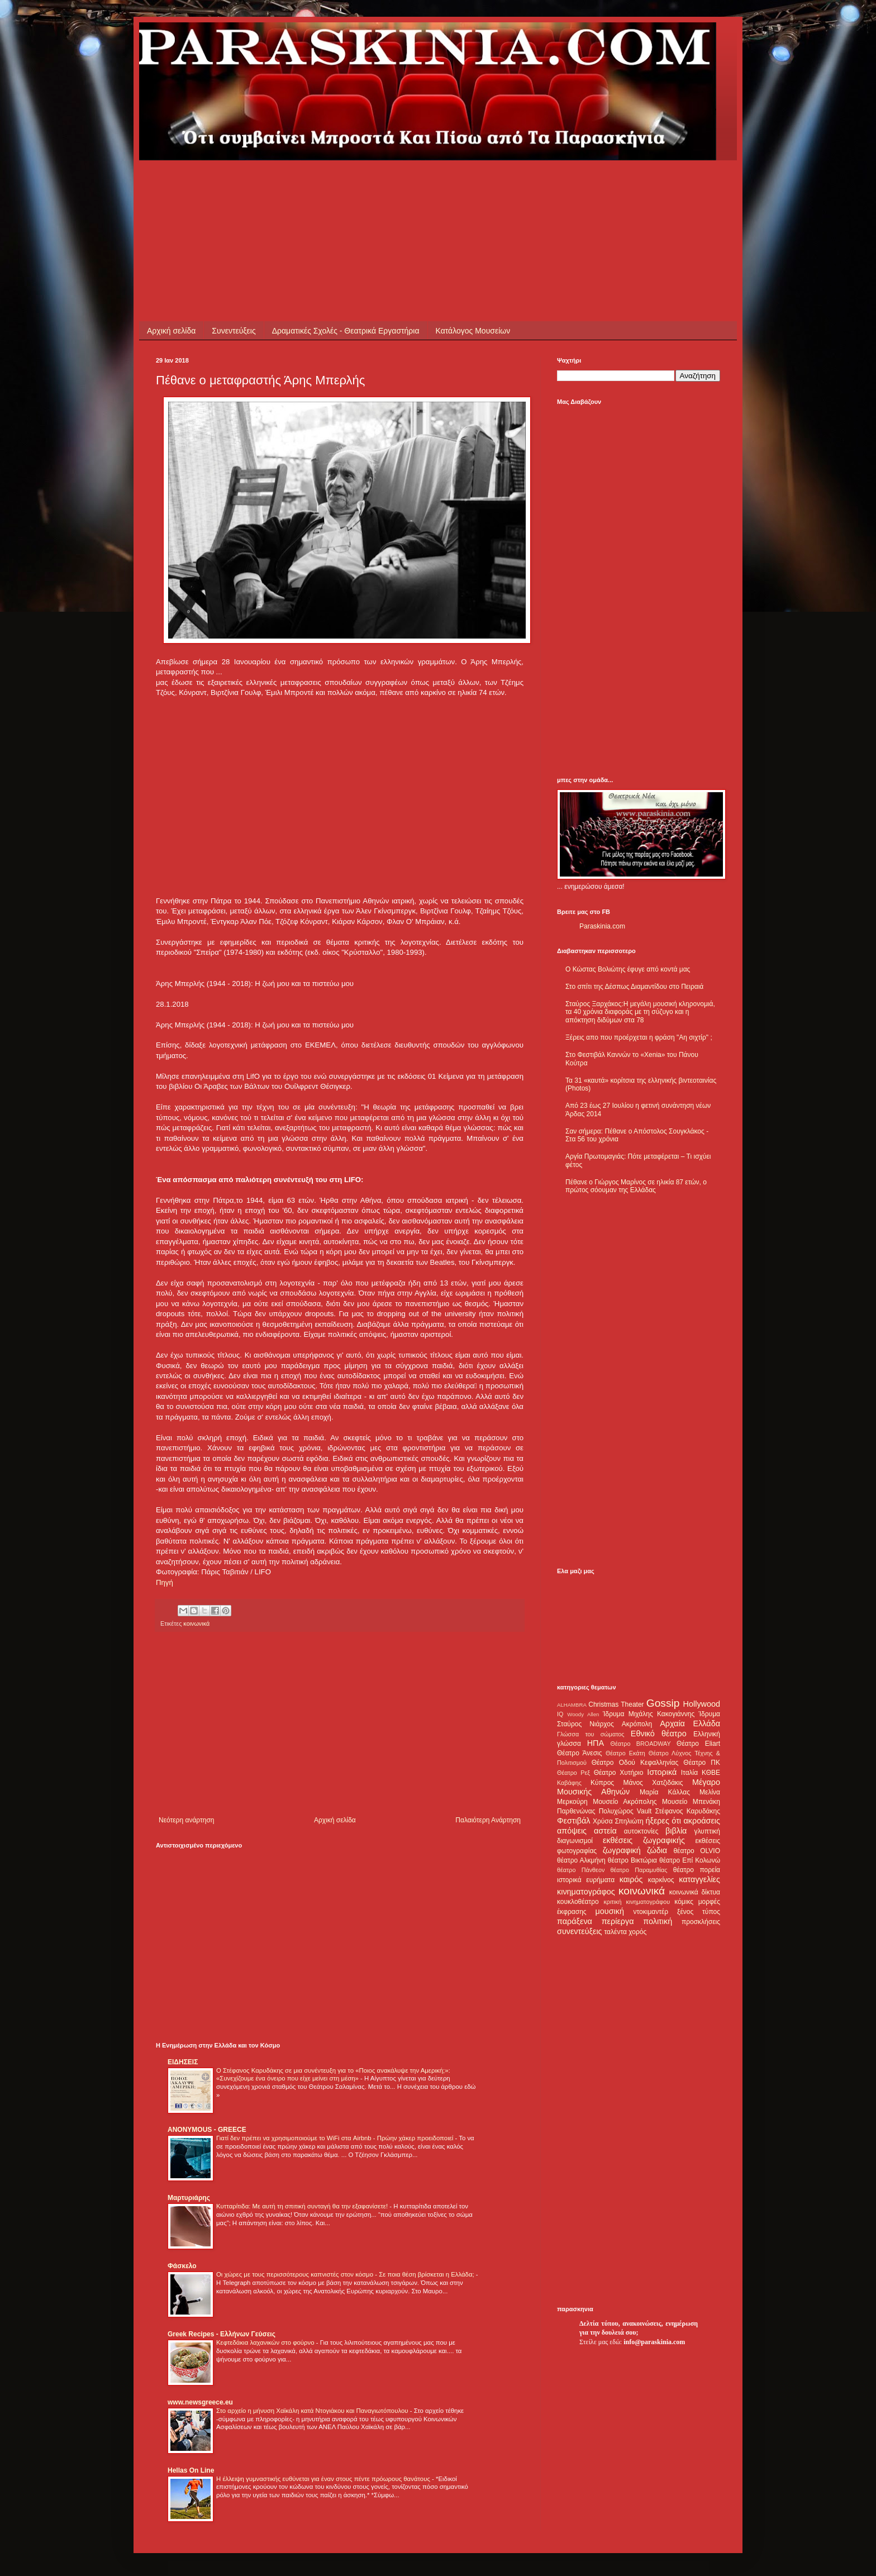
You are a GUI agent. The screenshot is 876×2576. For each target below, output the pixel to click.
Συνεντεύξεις (233, 330)
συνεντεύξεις (579, 1931)
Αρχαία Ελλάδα (690, 1723)
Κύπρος (602, 1783)
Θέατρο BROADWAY (641, 1743)
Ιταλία (689, 1773)
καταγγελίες (699, 1879)
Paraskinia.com (602, 926)
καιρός (631, 1879)
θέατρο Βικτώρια (632, 1860)
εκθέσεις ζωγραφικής (644, 1840)
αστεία (605, 1830)
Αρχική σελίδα (171, 330)
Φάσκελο (182, 2266)
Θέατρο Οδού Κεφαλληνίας (635, 1762)
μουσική (610, 1911)
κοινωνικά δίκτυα (694, 1892)
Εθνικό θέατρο (659, 1733)
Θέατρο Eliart (698, 1744)
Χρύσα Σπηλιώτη (618, 1821)
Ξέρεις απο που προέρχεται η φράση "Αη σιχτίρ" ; (638, 1037)
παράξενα (574, 1921)
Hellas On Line (191, 2470)
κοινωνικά (196, 1623)
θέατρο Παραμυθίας (639, 1869)
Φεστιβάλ (573, 1820)
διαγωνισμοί (575, 1841)
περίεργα (618, 1921)
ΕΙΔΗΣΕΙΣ (183, 2062)
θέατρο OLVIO (696, 1851)
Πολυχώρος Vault (625, 1811)
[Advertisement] (359, 185)
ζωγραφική (622, 1850)
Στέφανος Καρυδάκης (687, 1811)
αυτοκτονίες (641, 1831)
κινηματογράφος (586, 1891)
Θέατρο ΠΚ (701, 1762)
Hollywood (701, 1703)
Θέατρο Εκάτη (625, 1753)
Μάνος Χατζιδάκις (653, 1783)
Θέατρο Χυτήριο (619, 1773)
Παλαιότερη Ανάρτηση (488, 1820)
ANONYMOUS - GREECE (207, 2130)
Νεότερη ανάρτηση (186, 1820)
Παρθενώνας (576, 1811)
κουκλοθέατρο (578, 1902)
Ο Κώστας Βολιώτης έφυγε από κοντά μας (627, 969)
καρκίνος (661, 1880)
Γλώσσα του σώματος (591, 1734)
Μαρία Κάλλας (665, 1792)
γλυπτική (707, 1831)
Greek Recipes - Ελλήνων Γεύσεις (221, 2334)
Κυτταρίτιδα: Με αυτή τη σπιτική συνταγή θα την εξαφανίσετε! (302, 2206)
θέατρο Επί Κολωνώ (689, 1860)
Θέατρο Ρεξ (573, 1772)
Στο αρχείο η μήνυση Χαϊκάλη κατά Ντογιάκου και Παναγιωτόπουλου (313, 2410)
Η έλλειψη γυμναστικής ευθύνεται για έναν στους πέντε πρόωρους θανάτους (324, 2478)
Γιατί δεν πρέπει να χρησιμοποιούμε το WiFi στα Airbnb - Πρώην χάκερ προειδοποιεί (335, 2138)
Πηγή (164, 1582)
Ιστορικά (662, 1772)
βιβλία (676, 1830)
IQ (560, 1714)
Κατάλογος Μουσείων (473, 330)
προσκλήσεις (701, 1922)
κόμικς (683, 1902)
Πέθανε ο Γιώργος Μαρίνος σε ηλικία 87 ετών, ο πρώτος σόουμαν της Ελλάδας (636, 1186)
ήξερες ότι (663, 1820)
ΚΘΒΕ (711, 1773)
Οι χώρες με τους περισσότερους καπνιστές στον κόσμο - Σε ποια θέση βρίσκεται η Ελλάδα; (346, 2274)
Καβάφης (569, 1782)
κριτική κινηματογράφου (636, 1901)
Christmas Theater (616, 1704)
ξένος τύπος (698, 1912)
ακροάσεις (702, 1820)
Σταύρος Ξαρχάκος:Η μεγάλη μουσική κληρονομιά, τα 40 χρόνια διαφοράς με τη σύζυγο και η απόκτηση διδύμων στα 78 (640, 1012)
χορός (637, 1932)
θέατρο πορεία (696, 1870)
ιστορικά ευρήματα (586, 1880)
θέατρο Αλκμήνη (581, 1860)
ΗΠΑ (595, 1743)
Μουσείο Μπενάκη (691, 1802)
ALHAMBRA (572, 1705)
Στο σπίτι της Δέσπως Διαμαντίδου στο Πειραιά (634, 987)
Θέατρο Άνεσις (579, 1753)
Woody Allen (583, 1714)
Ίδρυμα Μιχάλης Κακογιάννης (648, 1714)
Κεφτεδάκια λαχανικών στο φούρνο (266, 2342)
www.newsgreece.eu (200, 2402)
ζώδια (657, 1850)
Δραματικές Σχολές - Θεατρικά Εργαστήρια (346, 330)
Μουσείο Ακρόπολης (624, 1802)
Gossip (663, 1703)
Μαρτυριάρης (189, 2198)
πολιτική (657, 1921)
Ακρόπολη (637, 1724)
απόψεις (572, 1830)
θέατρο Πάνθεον (580, 1869)
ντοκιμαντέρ (651, 1912)
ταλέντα (615, 1932)
